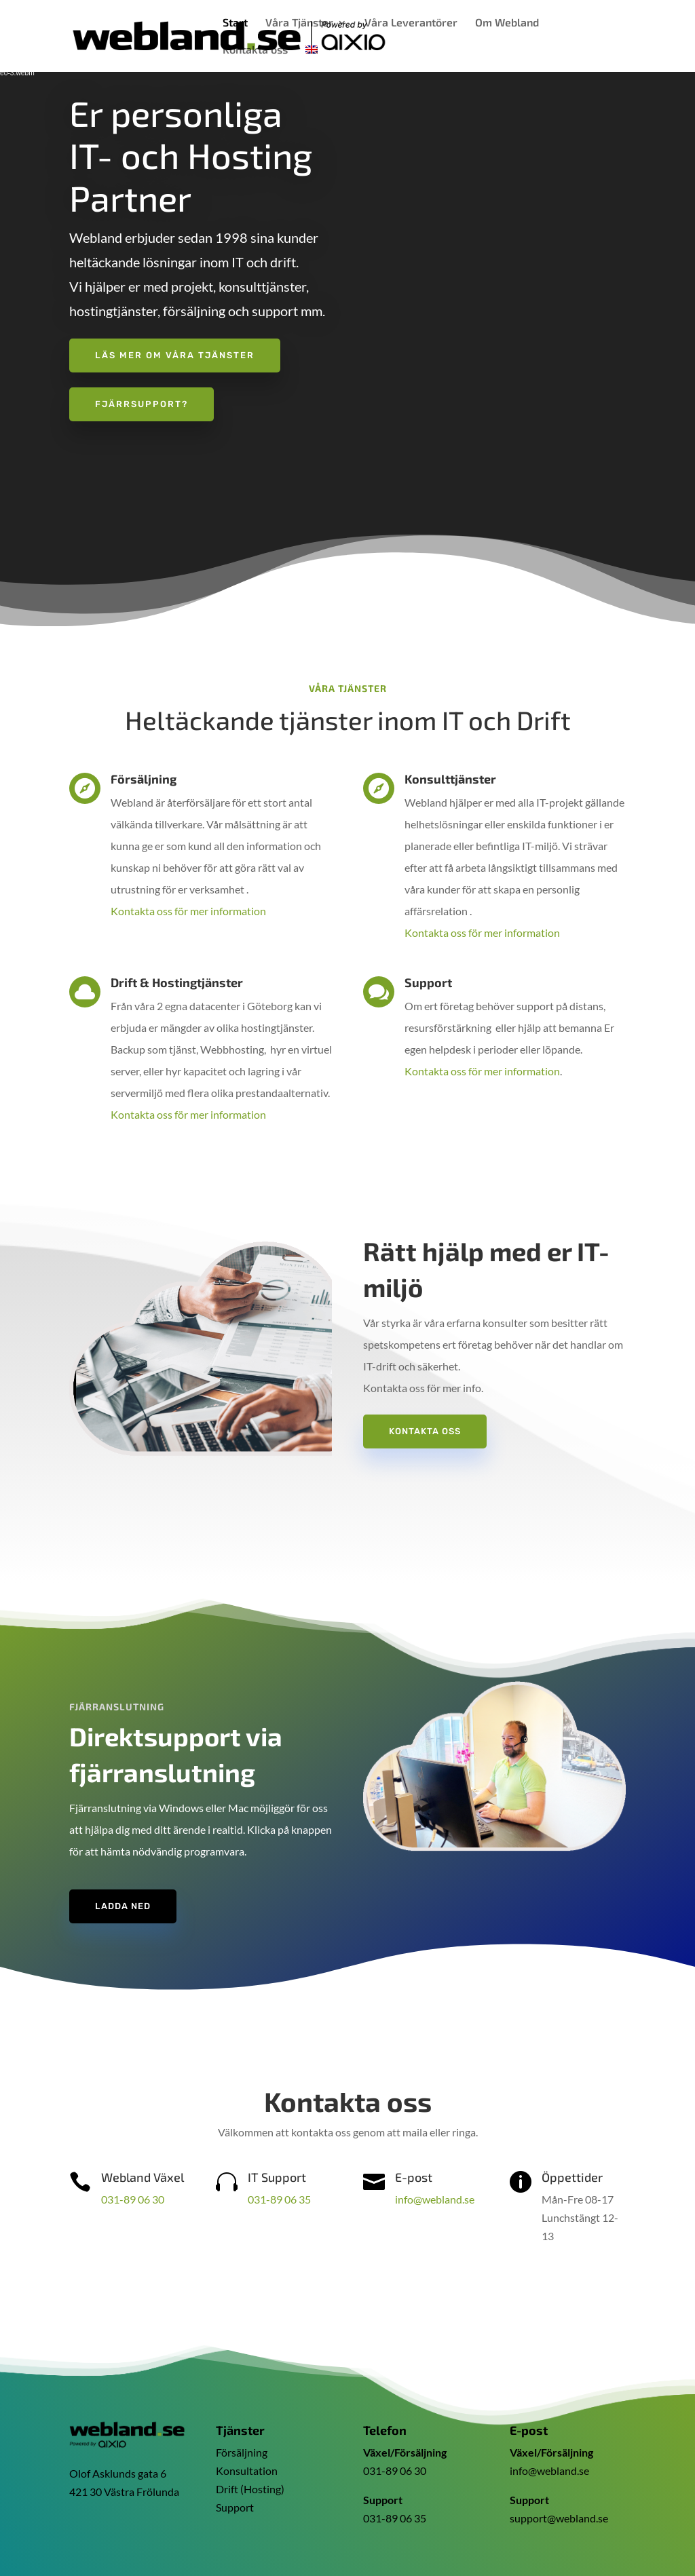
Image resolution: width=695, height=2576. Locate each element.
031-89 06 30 (132, 2199)
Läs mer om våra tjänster (175, 355)
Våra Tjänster (299, 23)
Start (235, 23)
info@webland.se (434, 2199)
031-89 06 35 (279, 2199)
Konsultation (247, 2470)
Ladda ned (123, 1906)
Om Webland (507, 23)
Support (235, 2507)
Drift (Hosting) (250, 2488)
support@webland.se (559, 2518)
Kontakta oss (255, 50)
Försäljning (241, 2452)
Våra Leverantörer (410, 23)
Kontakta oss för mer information (188, 910)
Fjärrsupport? (141, 404)
